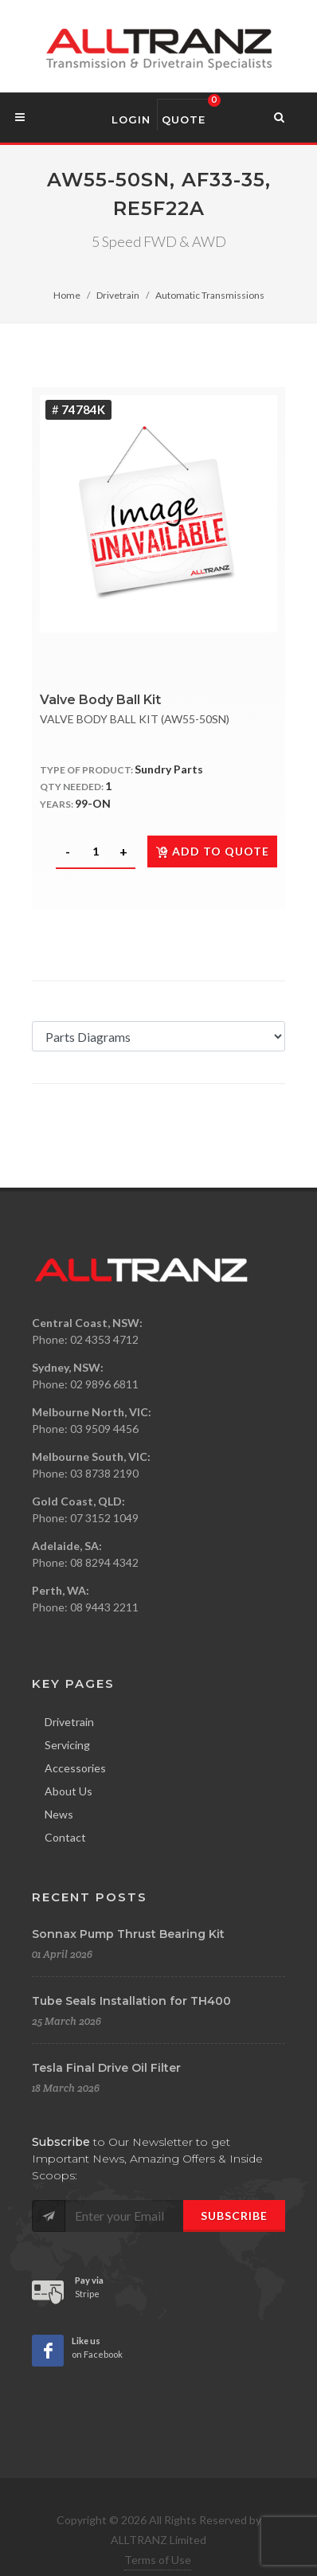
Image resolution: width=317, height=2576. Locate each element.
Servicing (67, 1745)
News (59, 1814)
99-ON (93, 803)
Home (66, 295)
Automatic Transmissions (209, 295)
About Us (68, 1791)
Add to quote (212, 851)
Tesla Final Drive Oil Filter (106, 2068)
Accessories (75, 1768)
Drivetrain (117, 295)
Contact (65, 1837)
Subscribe (234, 2215)
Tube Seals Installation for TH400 (131, 2001)
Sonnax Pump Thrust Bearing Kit (128, 1934)
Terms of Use (157, 2559)
